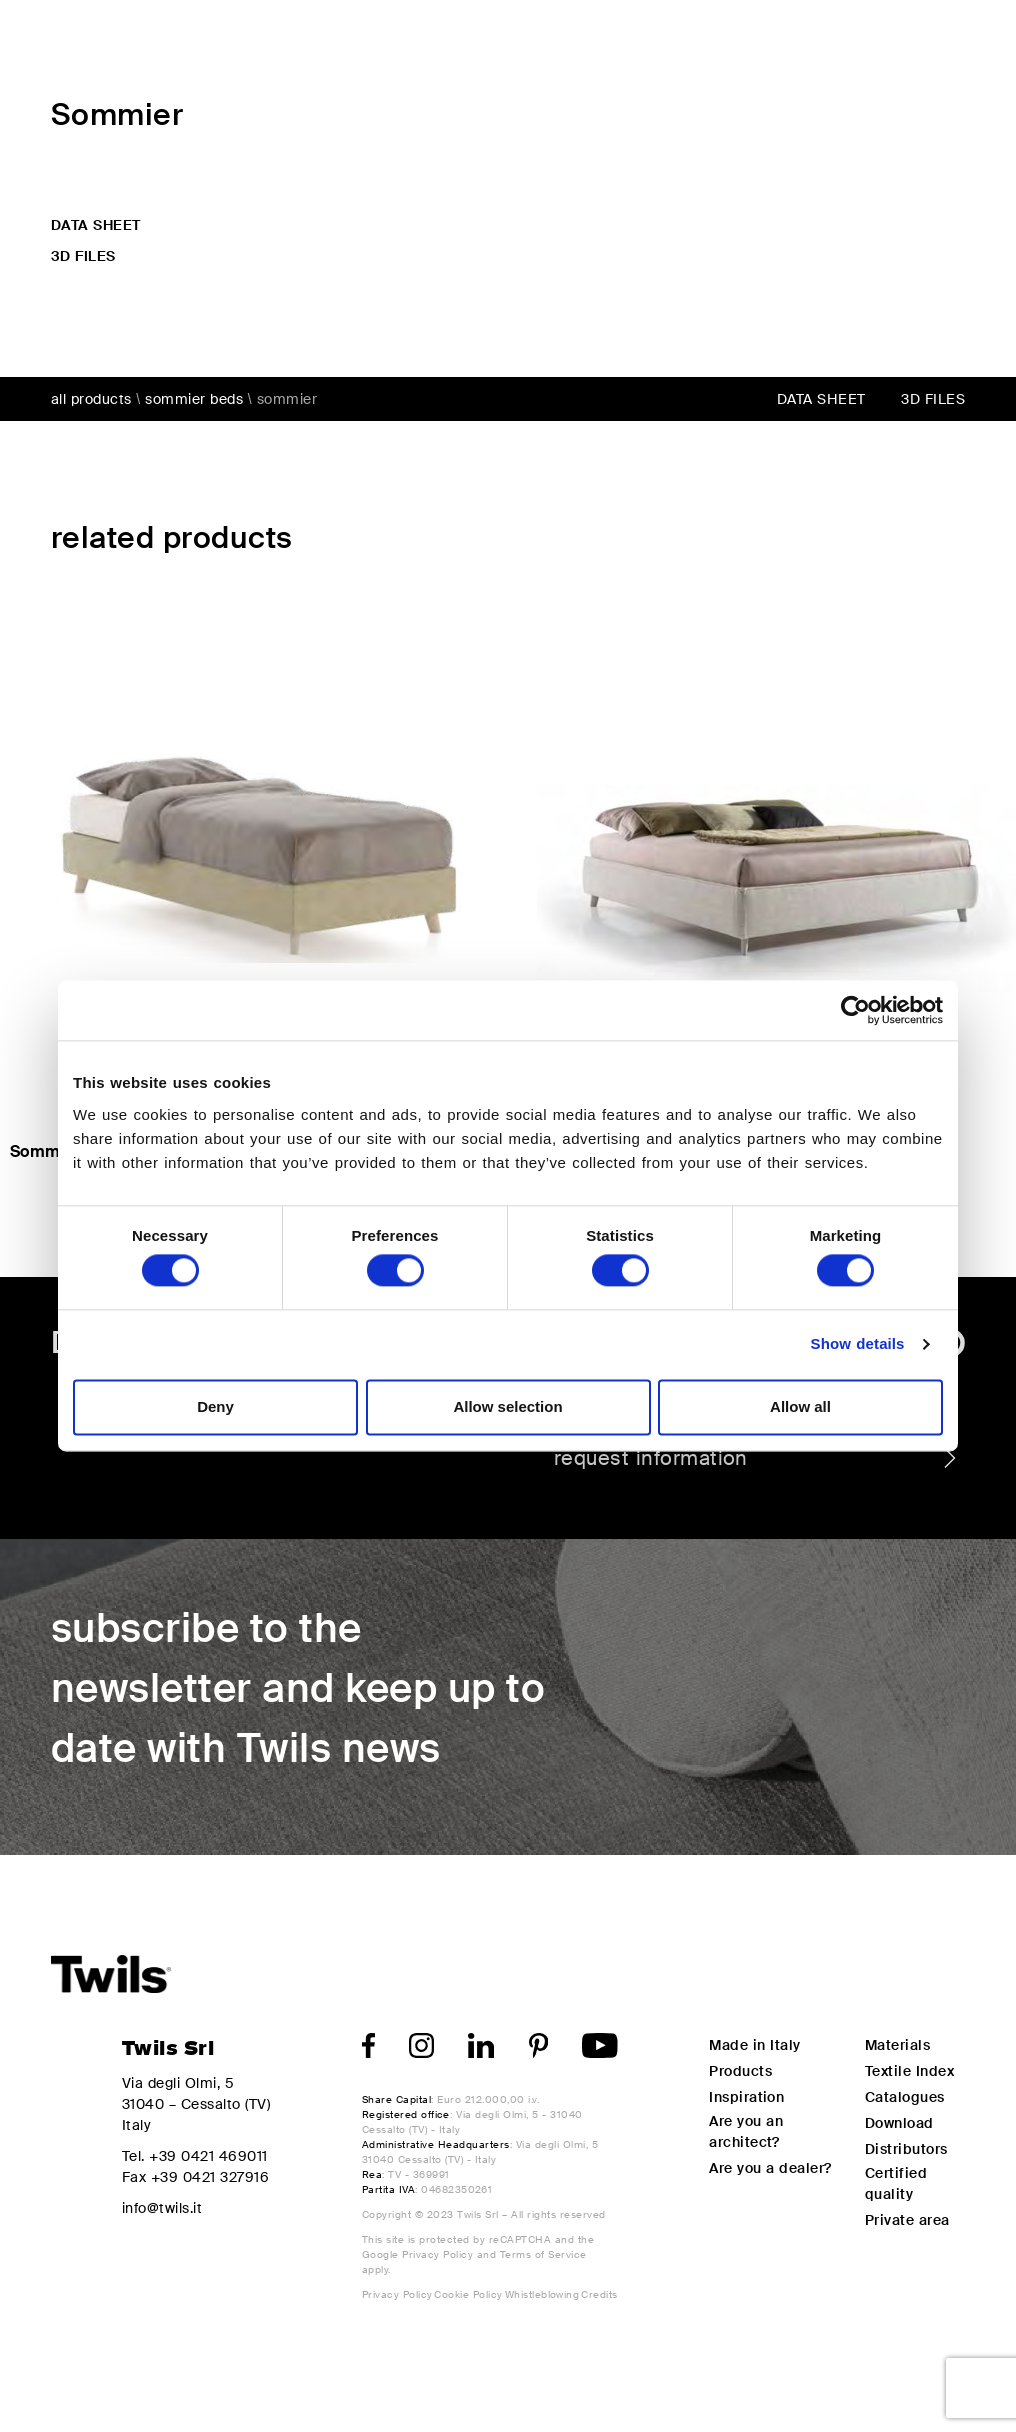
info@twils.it (162, 2208)
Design (560, 41)
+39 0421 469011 (208, 2156)
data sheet (96, 225)
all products (91, 399)
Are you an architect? (746, 2131)
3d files (83, 256)
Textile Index (909, 2071)
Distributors (906, 2149)
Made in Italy (754, 2045)
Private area (907, 2220)
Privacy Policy (437, 2254)
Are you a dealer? (770, 2168)
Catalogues (905, 2097)
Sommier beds (194, 399)
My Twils (815, 41)
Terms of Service (543, 2254)
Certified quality (896, 2183)
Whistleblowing (542, 2294)
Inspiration (683, 41)
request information (757, 1458)
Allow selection (507, 1406)
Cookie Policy (468, 2294)
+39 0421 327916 (210, 2177)
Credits (599, 2294)
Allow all (800, 1406)
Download (899, 2123)
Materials (897, 2045)
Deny (215, 1406)
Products (442, 41)
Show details (858, 1344)
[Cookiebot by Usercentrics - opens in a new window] (855, 1010)
